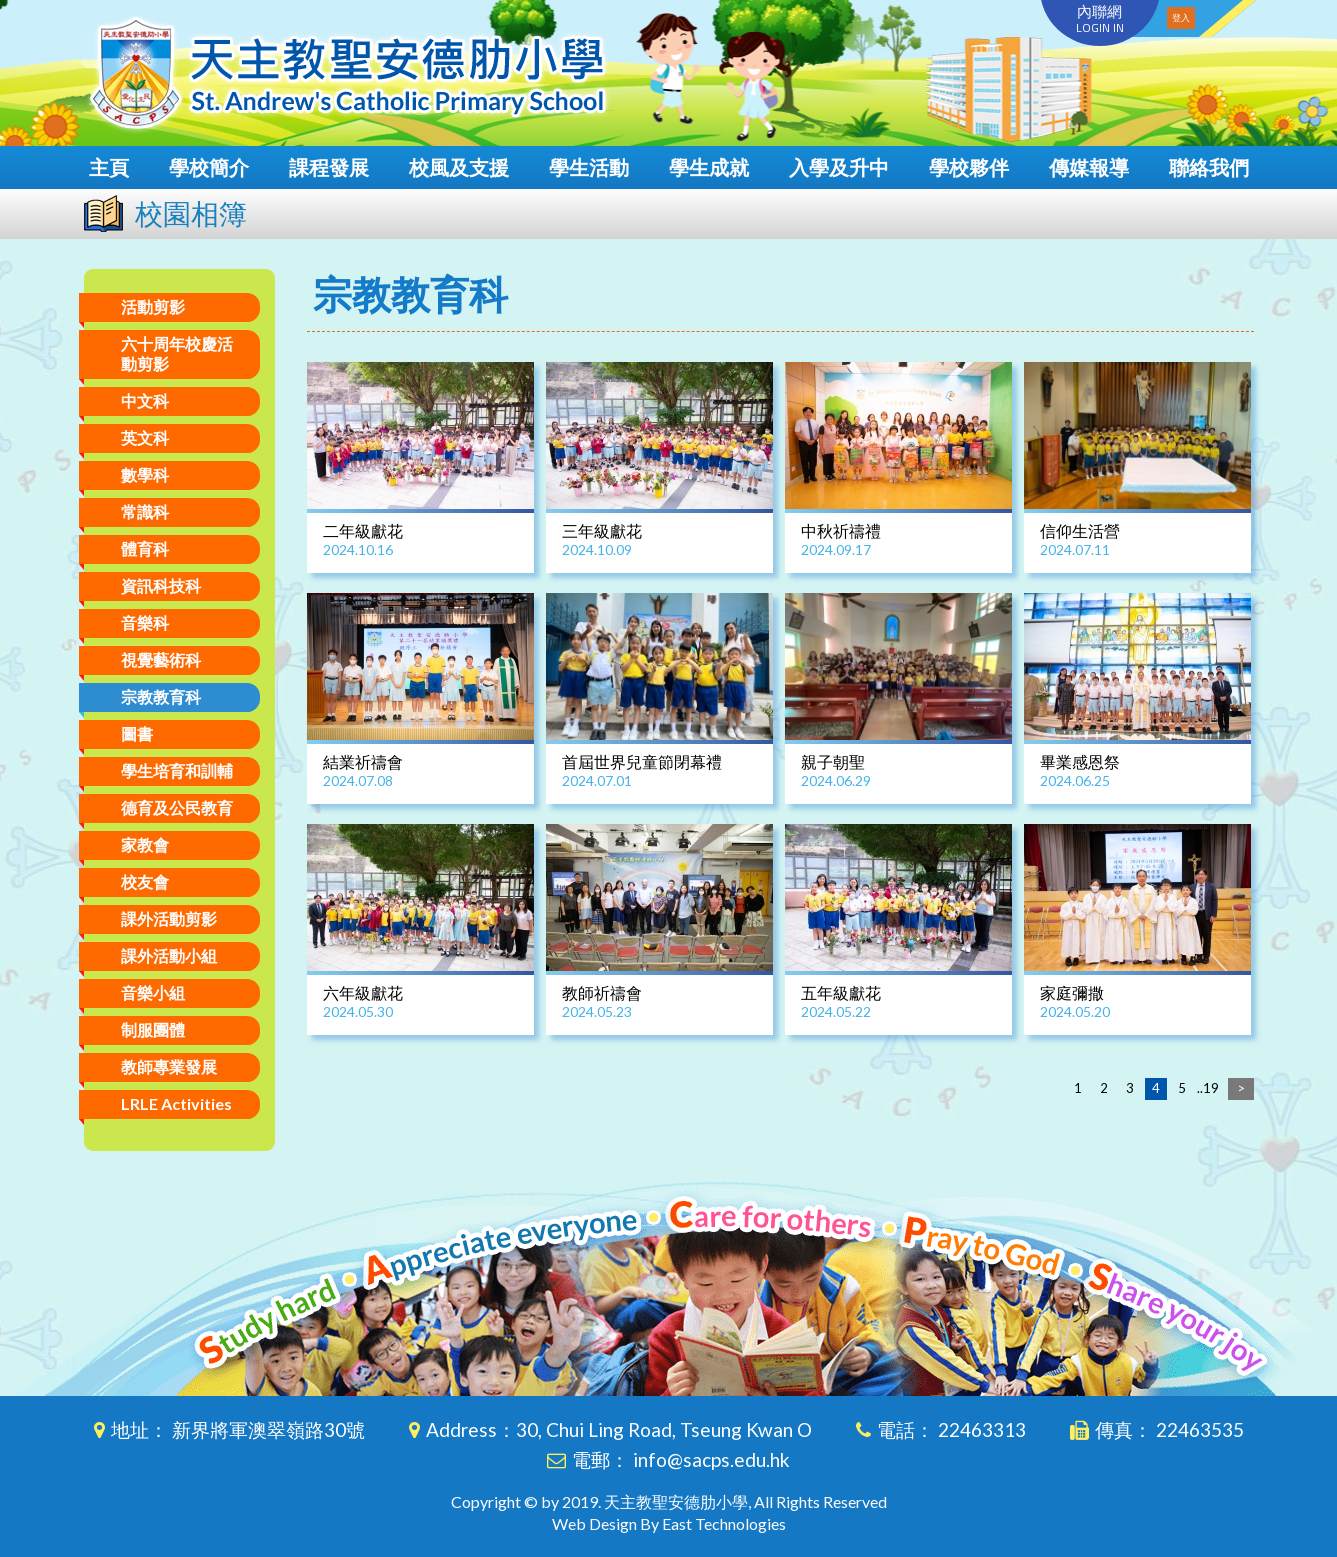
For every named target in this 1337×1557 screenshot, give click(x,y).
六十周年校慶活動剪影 (177, 353)
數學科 (145, 474)
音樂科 (145, 622)
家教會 (145, 844)
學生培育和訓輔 (177, 770)
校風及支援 (459, 167)
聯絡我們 (1209, 167)
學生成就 (709, 167)
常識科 (145, 511)
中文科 (145, 400)
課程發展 (329, 167)
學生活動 (589, 167)
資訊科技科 (161, 585)
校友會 (145, 881)
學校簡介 (209, 167)
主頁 (109, 167)
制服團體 (153, 1029)
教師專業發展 (169, 1066)
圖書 (137, 733)
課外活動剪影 (169, 918)
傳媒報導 (1089, 167)
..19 (1208, 1088)
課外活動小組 (169, 955)
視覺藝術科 (161, 659)
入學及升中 (839, 167)
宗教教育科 (161, 696)
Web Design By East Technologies (669, 1523)
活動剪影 (153, 306)
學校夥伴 (969, 167)
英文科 (145, 437)
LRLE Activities (176, 1103)
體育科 (145, 548)
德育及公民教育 (177, 807)
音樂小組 (153, 992)
